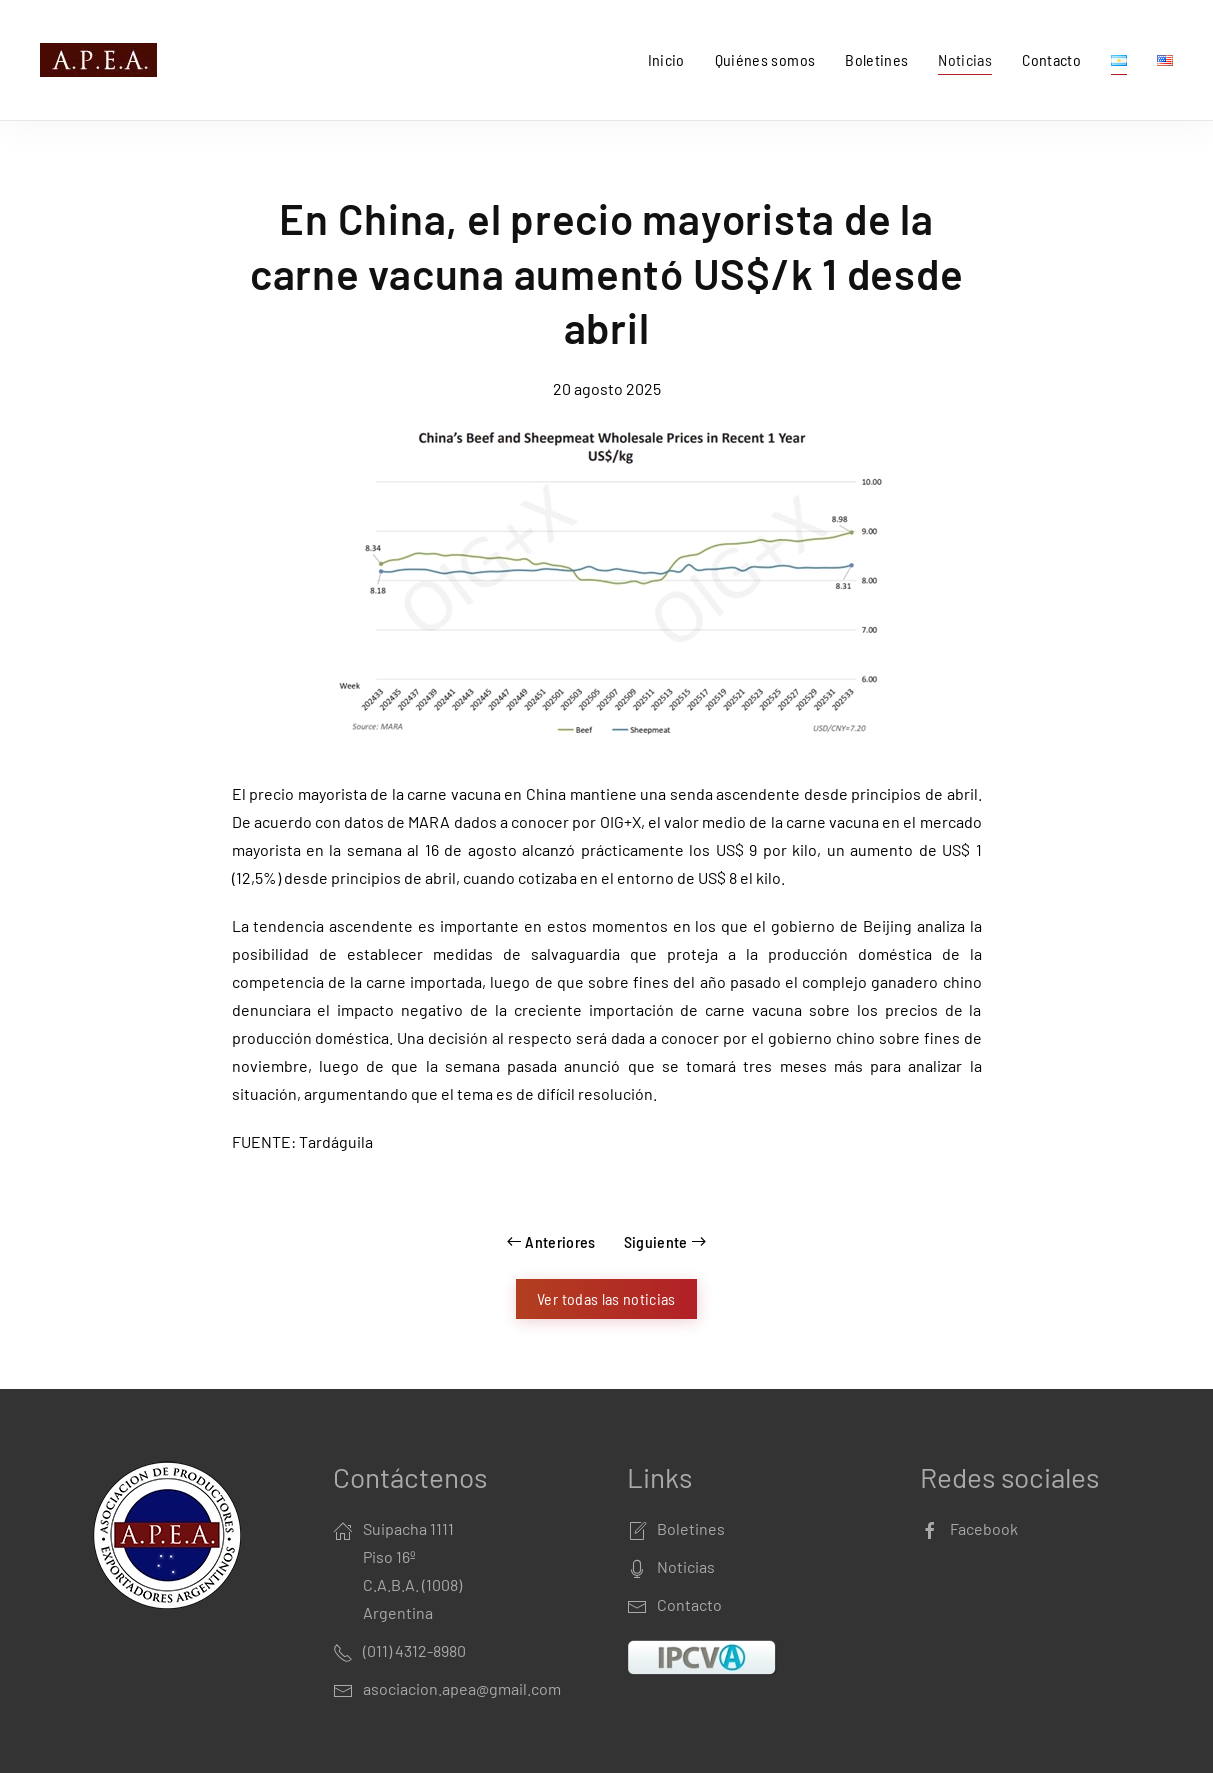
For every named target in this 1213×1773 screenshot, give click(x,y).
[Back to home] (102, 60)
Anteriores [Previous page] (551, 1241)
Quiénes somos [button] (765, 59)
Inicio (666, 59)
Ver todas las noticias (606, 1298)
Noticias (965, 59)
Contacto (1051, 59)
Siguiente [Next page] (665, 1241)
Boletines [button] (876, 59)
